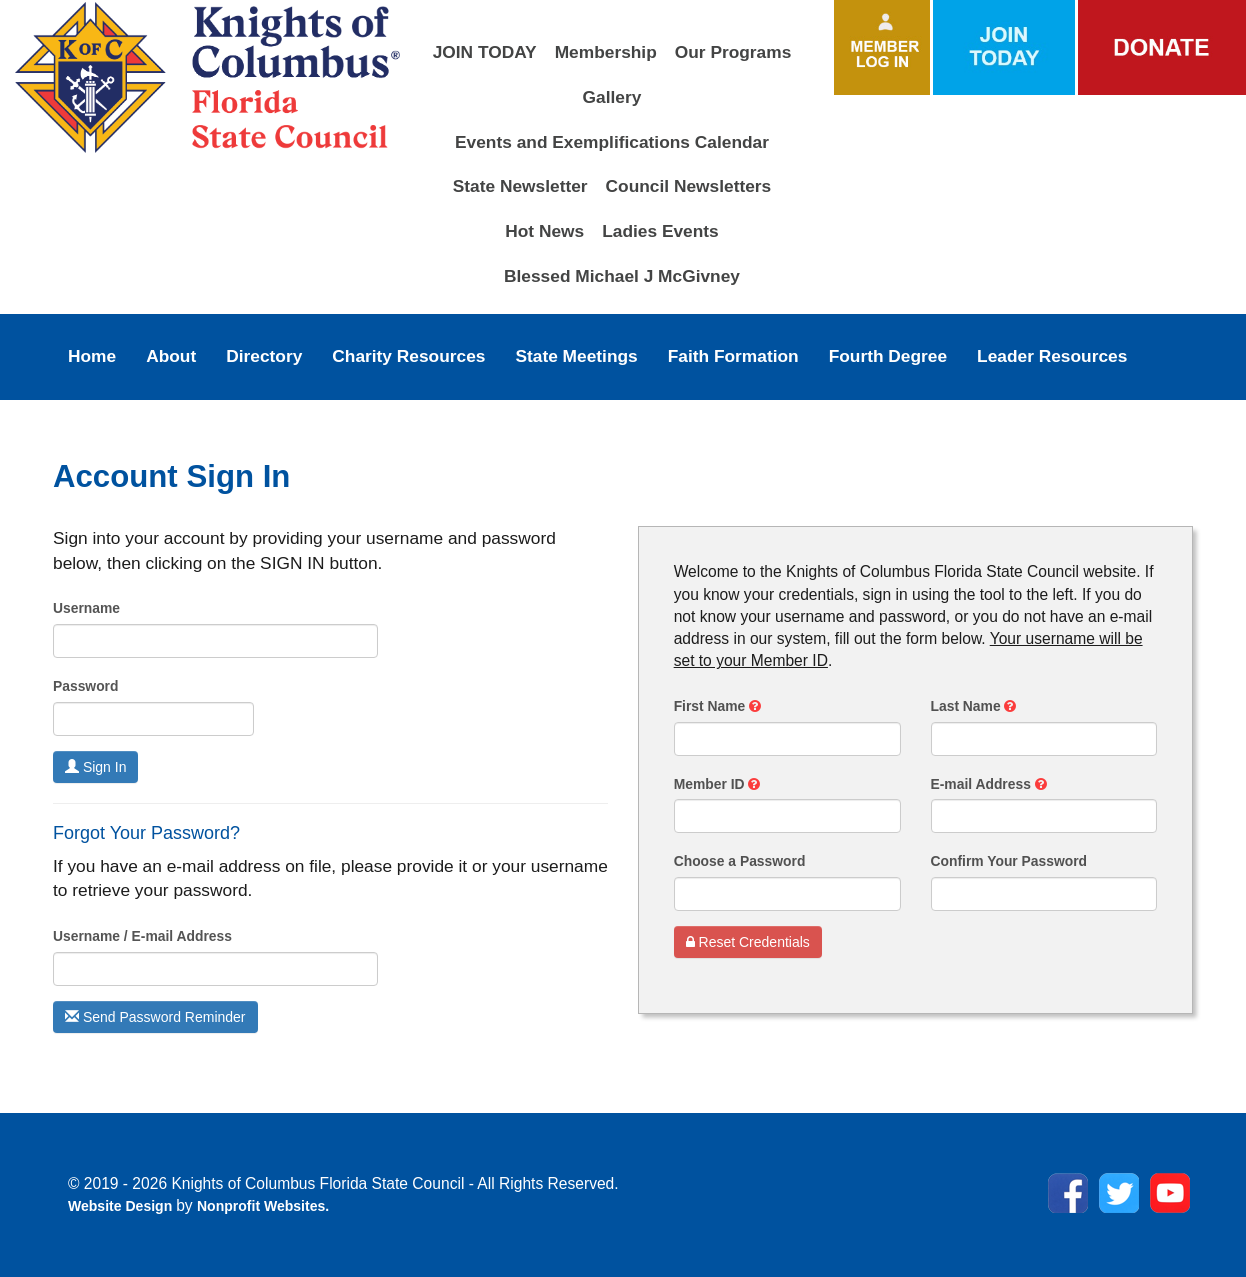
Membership (606, 52)
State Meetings (576, 356)
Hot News (544, 231)
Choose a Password (740, 861)
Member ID (717, 784)
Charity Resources (408, 356)
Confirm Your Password (1009, 861)
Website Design (122, 1206)
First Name (717, 706)
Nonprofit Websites (261, 1206)
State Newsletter (520, 186)
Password (85, 686)
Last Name (974, 706)
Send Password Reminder (155, 1017)
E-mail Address (989, 784)
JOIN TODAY (485, 52)
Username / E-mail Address (142, 936)
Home (92, 356)
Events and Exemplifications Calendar (612, 142)
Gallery (612, 97)
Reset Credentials (748, 942)
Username (86, 608)
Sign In (95, 767)
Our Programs (733, 52)
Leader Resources (1052, 356)
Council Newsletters (689, 186)
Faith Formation (733, 356)
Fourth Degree (888, 356)
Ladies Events (660, 231)
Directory (264, 356)
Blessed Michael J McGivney (622, 276)
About (171, 356)
